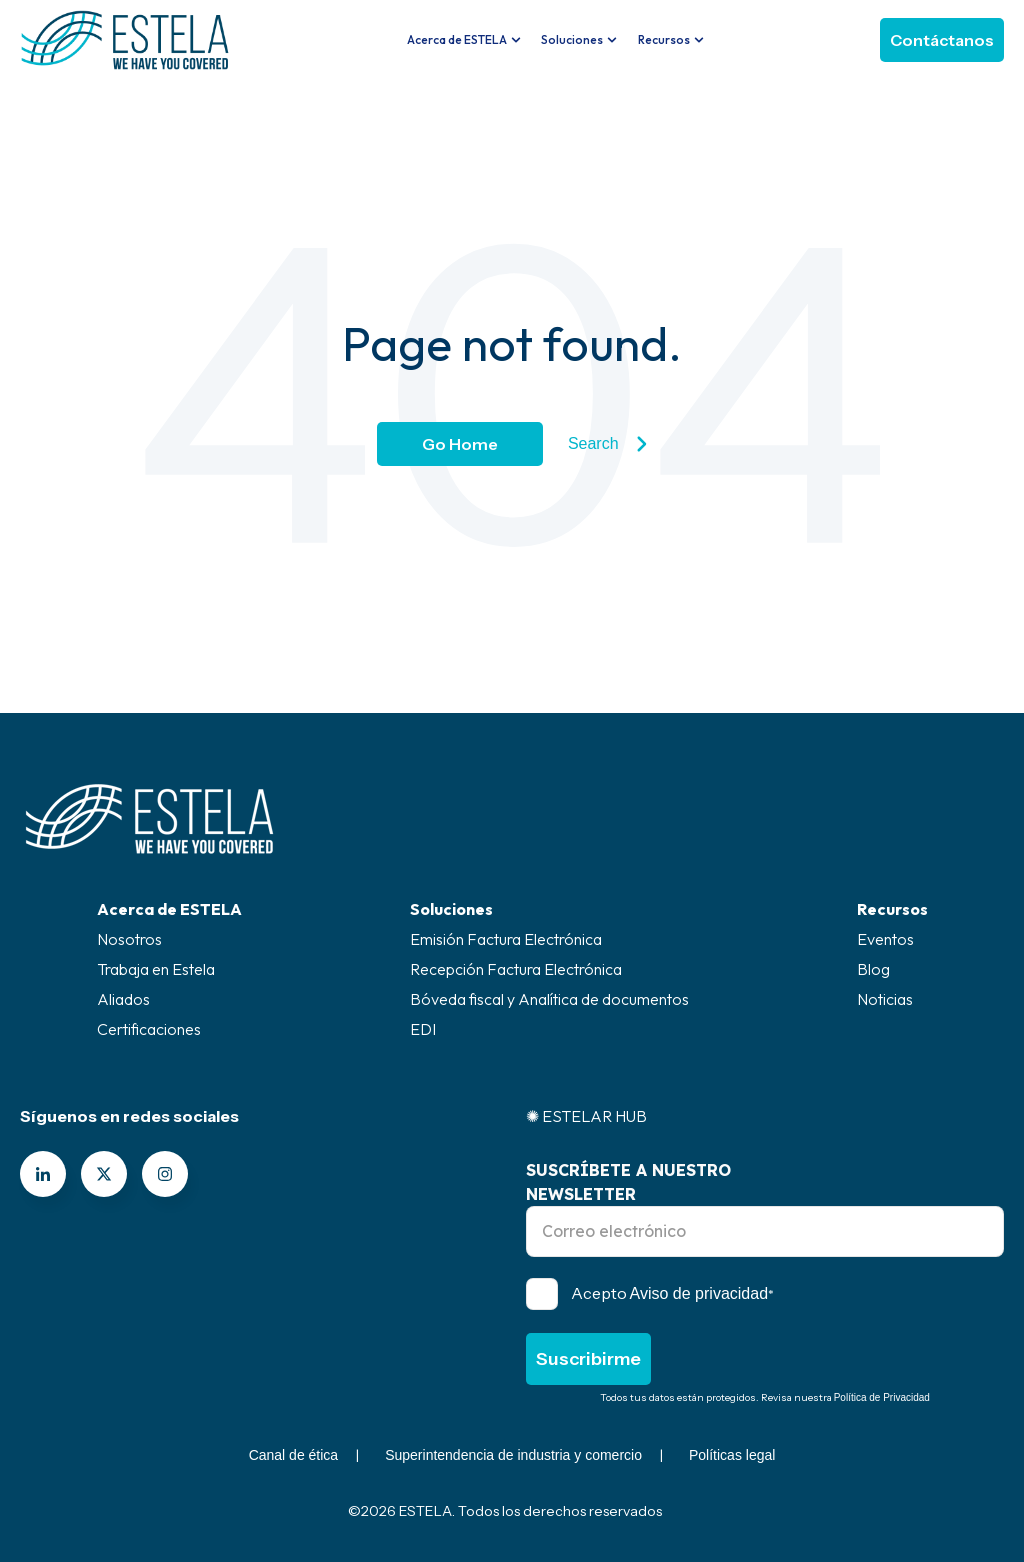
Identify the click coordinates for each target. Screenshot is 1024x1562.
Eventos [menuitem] (885, 939)
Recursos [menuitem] (892, 909)
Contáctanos (942, 40)
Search (607, 444)
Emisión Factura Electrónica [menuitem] (506, 939)
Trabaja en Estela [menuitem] (156, 969)
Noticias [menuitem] (885, 999)
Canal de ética (294, 1455)
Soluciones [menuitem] (451, 909)
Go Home (460, 444)
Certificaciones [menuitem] (149, 1029)
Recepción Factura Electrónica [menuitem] (516, 969)
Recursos (664, 39)
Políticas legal (732, 1455)
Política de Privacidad (882, 1397)
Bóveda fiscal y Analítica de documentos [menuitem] (549, 999)
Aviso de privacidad (699, 1293)
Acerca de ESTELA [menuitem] (169, 909)
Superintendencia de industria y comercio (513, 1455)
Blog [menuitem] (873, 969)
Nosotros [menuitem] (129, 939)
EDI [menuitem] (423, 1029)
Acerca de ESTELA (457, 39)
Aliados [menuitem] (123, 999)
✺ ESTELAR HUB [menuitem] (586, 1116)
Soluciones (572, 39)
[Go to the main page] (125, 40)
